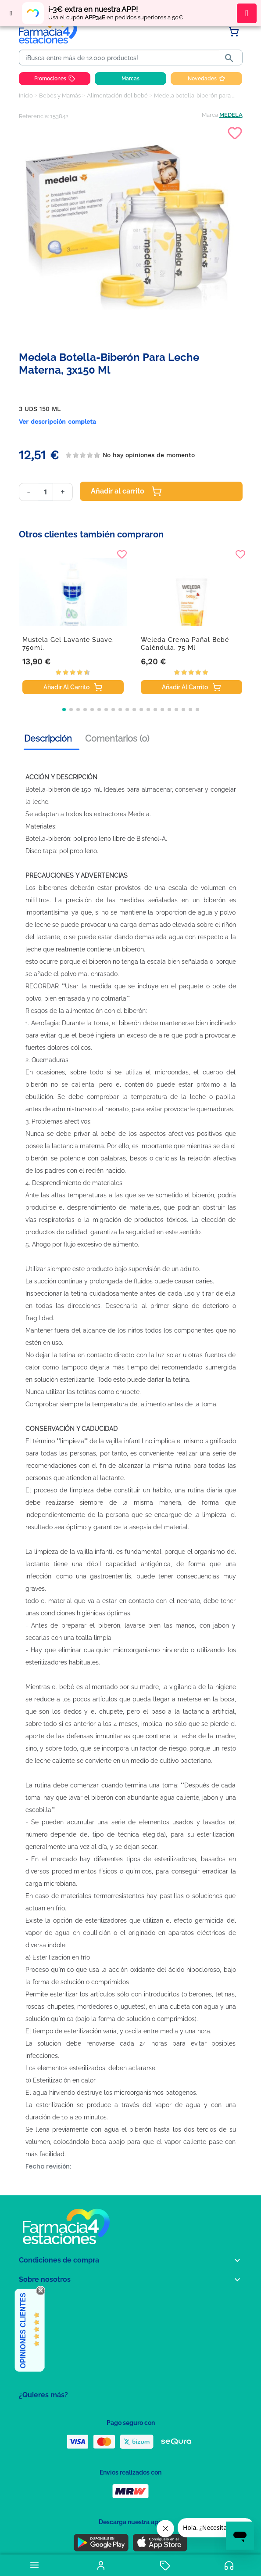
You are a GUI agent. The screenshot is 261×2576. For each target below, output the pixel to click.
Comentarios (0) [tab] (117, 738)
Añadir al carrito (126, 491)
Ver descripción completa (57, 421)
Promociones (54, 78)
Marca (210, 115)
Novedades (206, 78)
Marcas (130, 79)
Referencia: (34, 116)
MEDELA (231, 115)
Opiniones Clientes (23, 2330)
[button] (64, 709)
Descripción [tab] (48, 738)
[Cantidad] (45, 492)
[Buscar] (120, 58)
